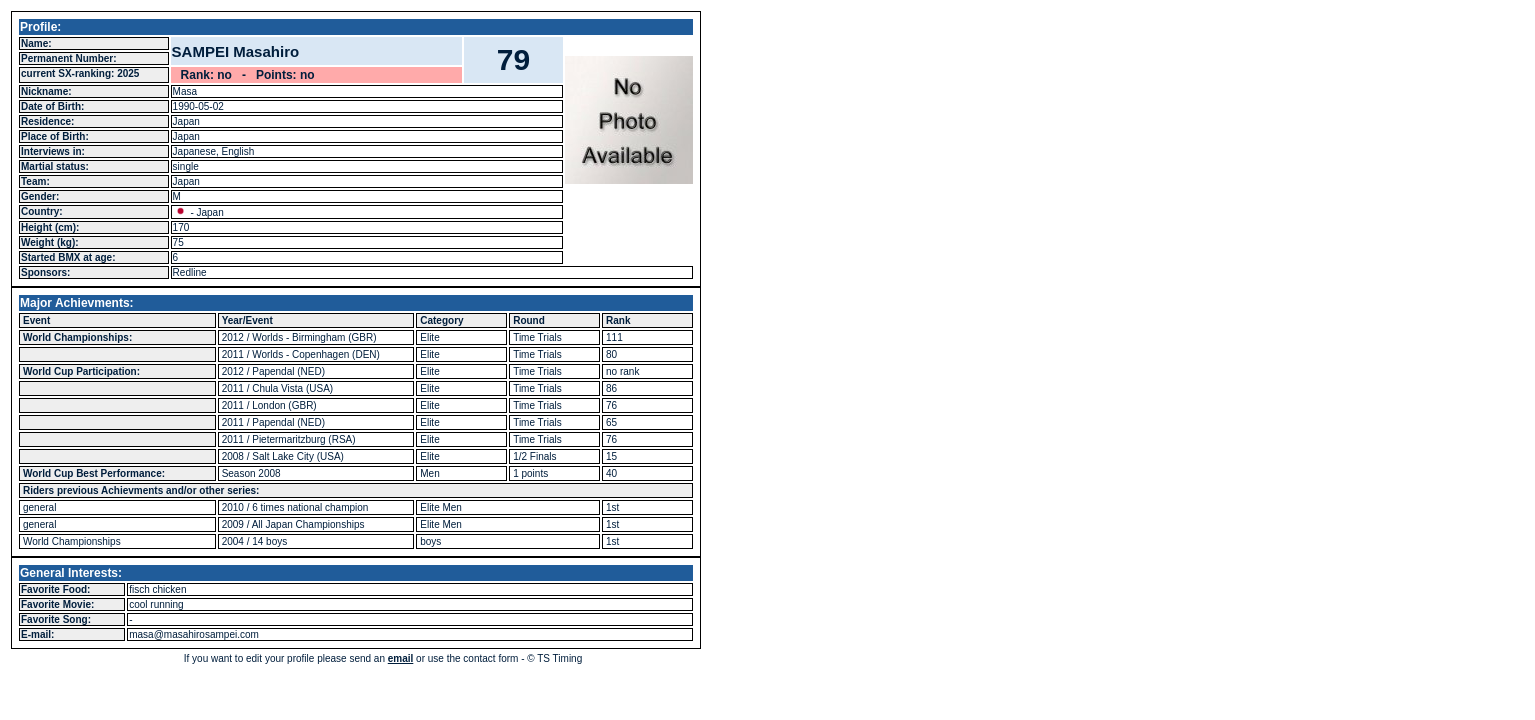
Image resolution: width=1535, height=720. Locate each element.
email (401, 658)
